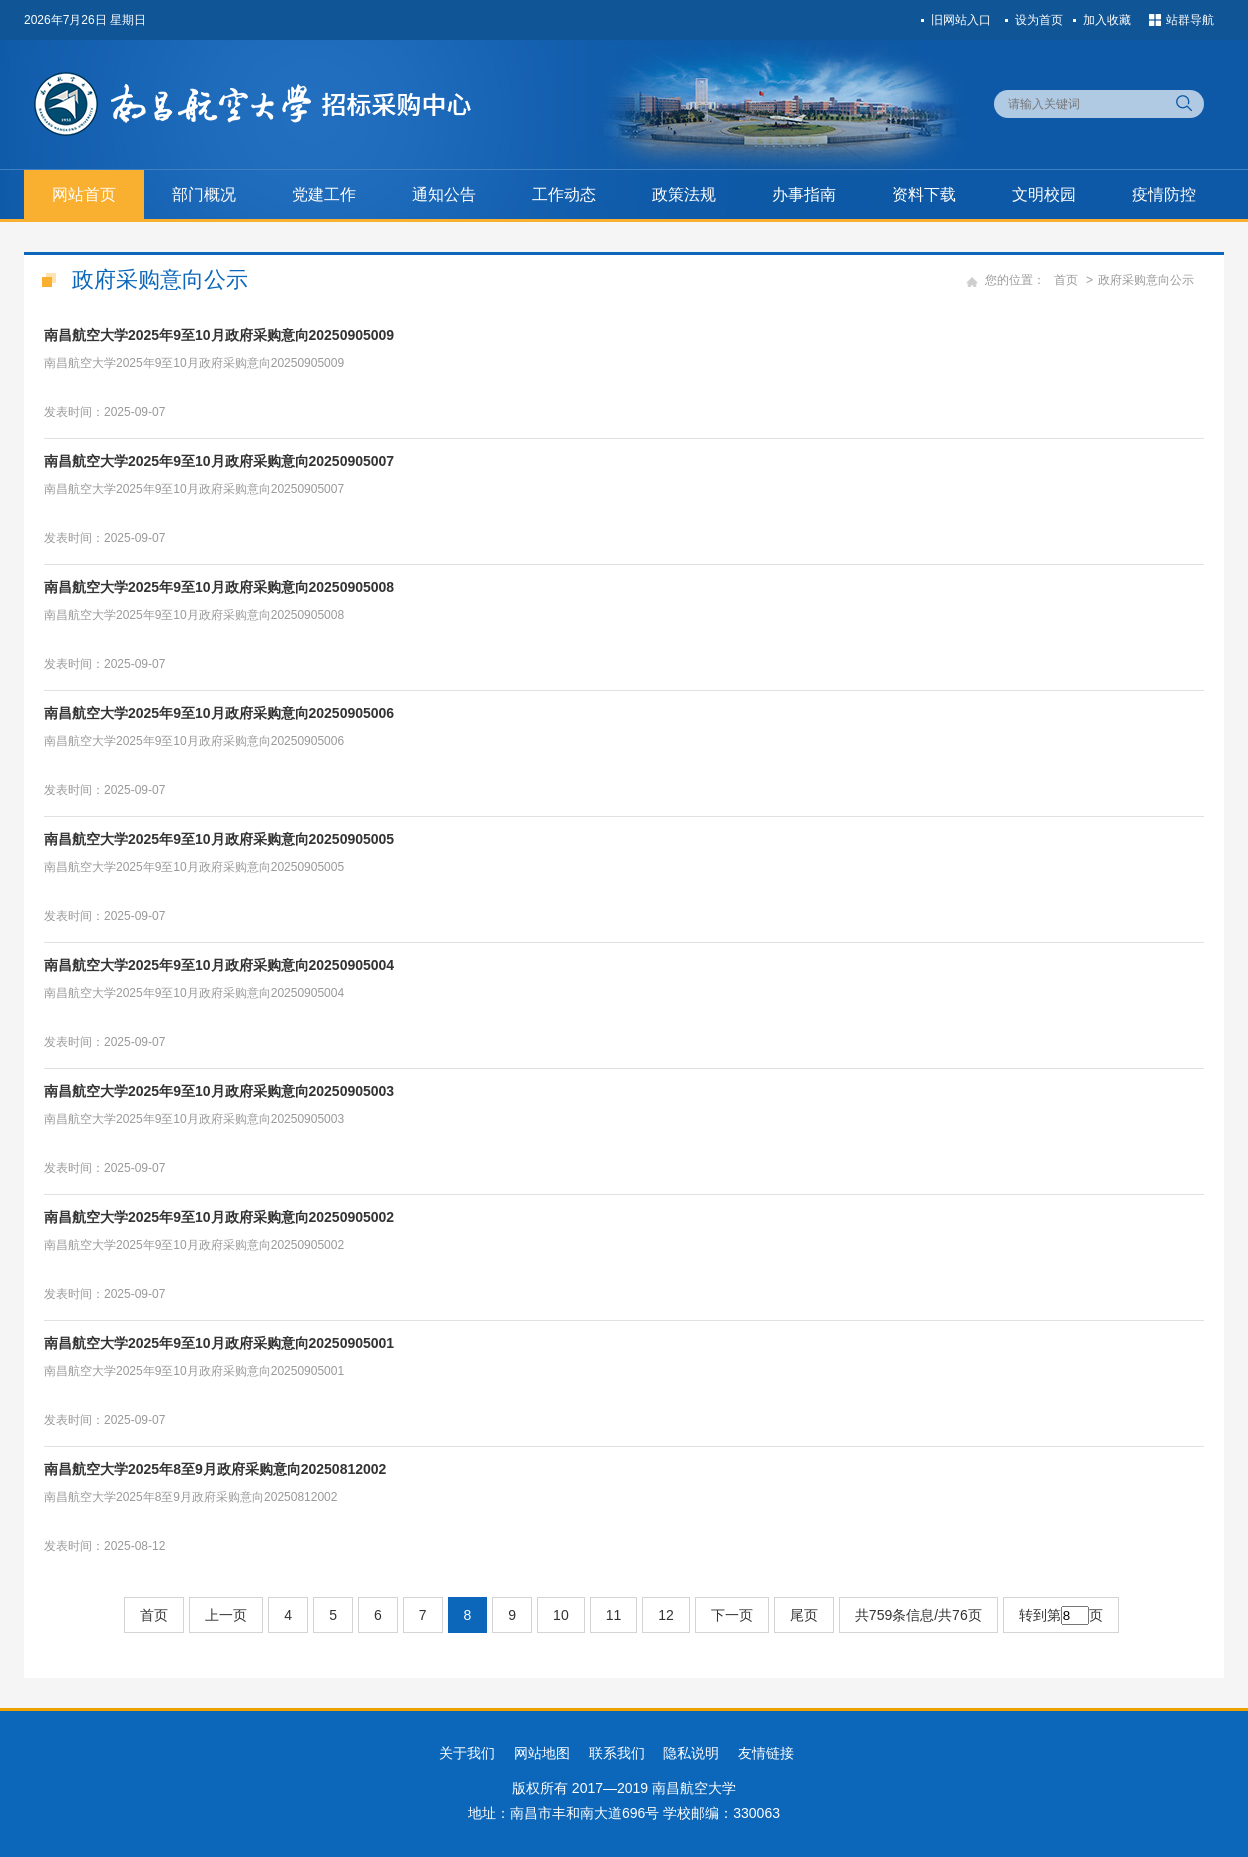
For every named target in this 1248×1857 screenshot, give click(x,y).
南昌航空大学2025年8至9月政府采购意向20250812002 (215, 1469)
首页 (1066, 280)
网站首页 (84, 194)
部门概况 (204, 194)
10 (561, 1615)
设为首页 (1039, 20)
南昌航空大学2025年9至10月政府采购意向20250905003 (219, 1091)
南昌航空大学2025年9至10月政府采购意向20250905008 (219, 587)
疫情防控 (1164, 194)
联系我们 (617, 1753)
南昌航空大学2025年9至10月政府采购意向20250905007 (219, 461)
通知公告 (444, 194)
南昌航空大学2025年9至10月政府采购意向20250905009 (219, 335)
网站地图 (542, 1753)
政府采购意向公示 (1146, 280)
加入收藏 (1107, 20)
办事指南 (804, 194)
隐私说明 (691, 1753)
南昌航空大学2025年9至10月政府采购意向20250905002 (219, 1217)
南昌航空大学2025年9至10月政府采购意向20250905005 (219, 839)
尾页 (804, 1615)
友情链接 (766, 1753)
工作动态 (564, 194)
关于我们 (467, 1753)
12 (666, 1615)
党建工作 (324, 194)
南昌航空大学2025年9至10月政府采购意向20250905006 (219, 713)
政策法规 (684, 194)
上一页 (226, 1615)
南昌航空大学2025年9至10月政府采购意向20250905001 (219, 1343)
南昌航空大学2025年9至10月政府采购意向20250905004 (219, 965)
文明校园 (1044, 194)
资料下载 (924, 194)
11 (614, 1615)
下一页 (732, 1615)
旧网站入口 (961, 20)
